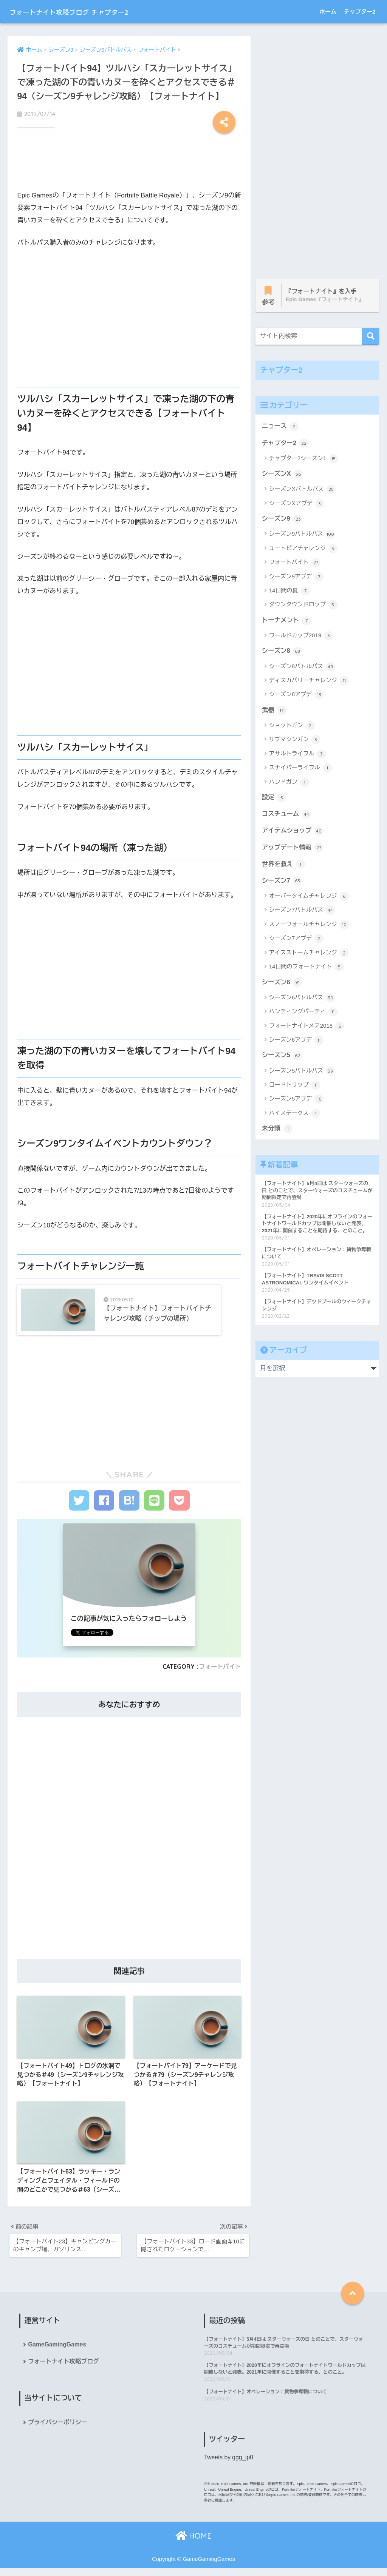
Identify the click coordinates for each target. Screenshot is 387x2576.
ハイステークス (294, 1117)
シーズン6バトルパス (302, 1001)
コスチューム (287, 816)
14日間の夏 (289, 592)
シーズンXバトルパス (302, 490)
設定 (274, 799)
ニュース (280, 426)
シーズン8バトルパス (302, 668)
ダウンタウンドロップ (303, 606)
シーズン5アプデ (296, 1102)
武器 (274, 711)
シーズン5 (282, 1058)
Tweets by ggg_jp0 (229, 2465)
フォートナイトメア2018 (307, 1029)
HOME (193, 2543)
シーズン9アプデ (296, 578)
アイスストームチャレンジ (309, 955)
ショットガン (292, 727)
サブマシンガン (294, 741)
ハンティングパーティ (303, 1015)
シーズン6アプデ (296, 1043)
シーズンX (282, 474)
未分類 (277, 1132)
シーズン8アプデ (296, 696)
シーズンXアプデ (296, 504)
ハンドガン (289, 784)
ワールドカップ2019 (301, 637)
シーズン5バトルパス (302, 1074)
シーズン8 (282, 652)
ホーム (327, 11)
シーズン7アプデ (296, 942)
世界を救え (284, 866)
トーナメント (287, 621)
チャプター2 (359, 11)
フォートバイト (219, 1671)
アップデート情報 (293, 849)
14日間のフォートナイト (306, 970)
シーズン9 (282, 519)
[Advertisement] (129, 163)
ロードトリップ (294, 1088)
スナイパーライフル (300, 770)
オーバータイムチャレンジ (309, 899)
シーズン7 (282, 883)
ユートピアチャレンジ (303, 549)
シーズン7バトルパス (302, 913)
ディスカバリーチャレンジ (309, 682)
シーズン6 (282, 985)
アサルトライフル (297, 755)
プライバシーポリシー (58, 2430)
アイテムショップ (293, 832)
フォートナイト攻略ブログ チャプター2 (90, 11)
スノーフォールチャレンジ (309, 928)
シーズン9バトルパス (302, 535)
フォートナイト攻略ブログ (64, 2369)
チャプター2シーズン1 (303, 459)
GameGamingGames (57, 2352)
